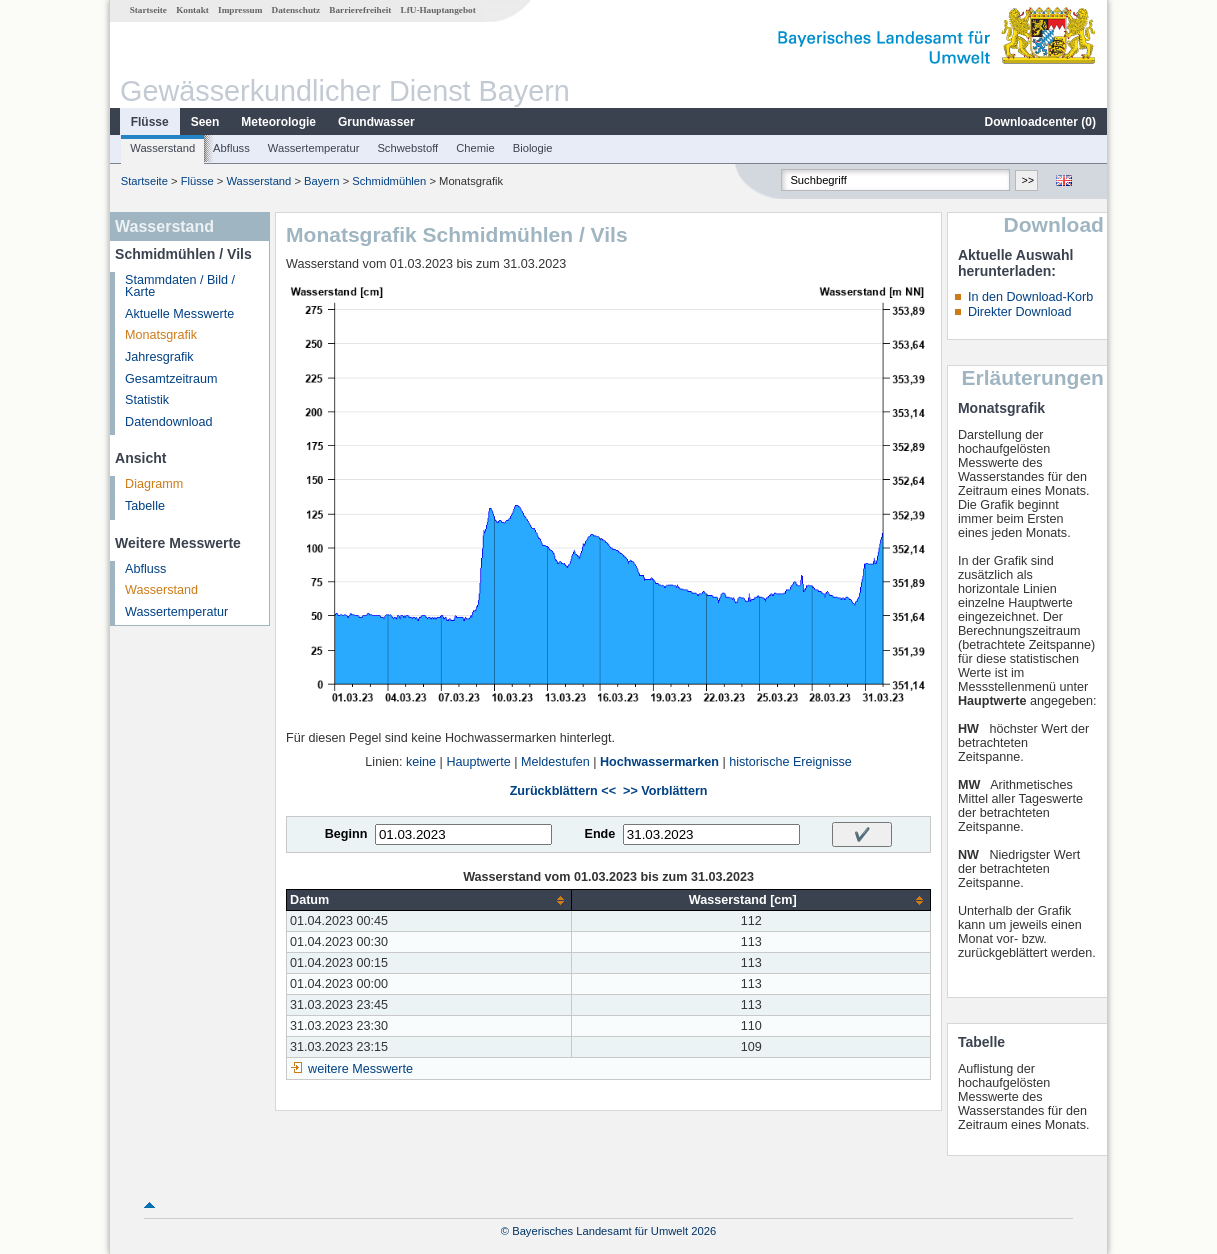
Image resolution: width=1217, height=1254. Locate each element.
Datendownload (169, 422)
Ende (599, 834)
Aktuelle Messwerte (179, 314)
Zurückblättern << (563, 791)
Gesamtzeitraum (171, 379)
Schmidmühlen (389, 181)
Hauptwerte (478, 762)
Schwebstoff (407, 148)
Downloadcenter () (1040, 122)
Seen (205, 122)
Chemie (475, 148)
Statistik (147, 400)
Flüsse (150, 122)
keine (421, 762)
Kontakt (192, 10)
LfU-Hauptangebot (438, 10)
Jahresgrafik (159, 357)
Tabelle (145, 506)
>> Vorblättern (665, 791)
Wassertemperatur (314, 148)
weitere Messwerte (360, 1069)
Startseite (148, 10)
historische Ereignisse (790, 762)
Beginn (346, 834)
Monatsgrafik (161, 335)
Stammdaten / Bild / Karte (180, 286)
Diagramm (154, 484)
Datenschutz (296, 10)
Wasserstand (162, 148)
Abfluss (231, 148)
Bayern (321, 181)
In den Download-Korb (1030, 297)
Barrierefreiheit (360, 10)
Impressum (240, 10)
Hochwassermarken (659, 762)
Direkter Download (1020, 312)
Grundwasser (376, 122)
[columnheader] (429, 900)
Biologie (533, 148)
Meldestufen (555, 762)
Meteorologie (278, 122)
